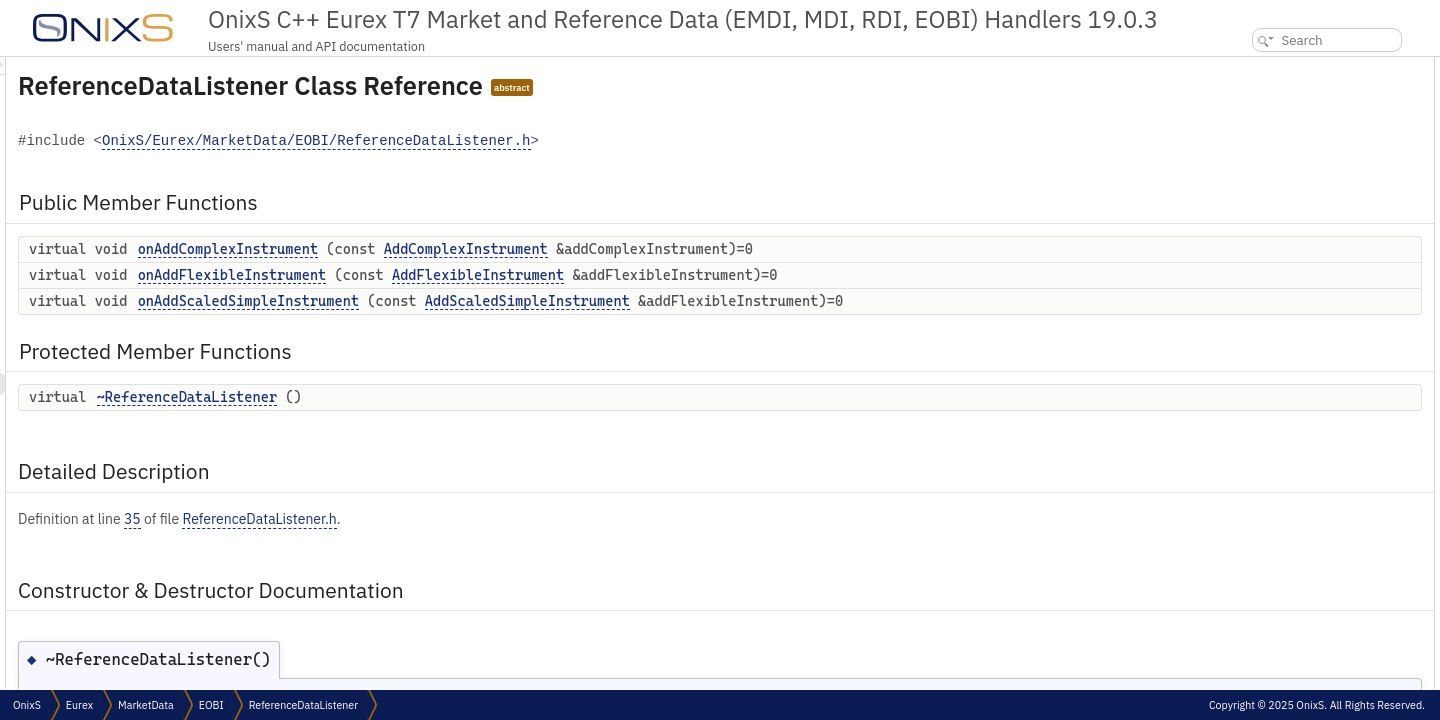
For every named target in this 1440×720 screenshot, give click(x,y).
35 (382, 519)
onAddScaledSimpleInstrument (498, 301)
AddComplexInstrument (716, 249)
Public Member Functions (1288, 67)
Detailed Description (1274, 199)
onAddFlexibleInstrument (482, 275)
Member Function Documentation (1307, 265)
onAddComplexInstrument (478, 249)
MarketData (146, 705)
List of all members (1268, 353)
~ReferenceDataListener (437, 397)
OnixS (27, 705)
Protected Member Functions (1298, 155)
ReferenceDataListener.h (509, 519)
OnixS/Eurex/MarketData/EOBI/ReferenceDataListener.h (566, 141)
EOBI (211, 705)
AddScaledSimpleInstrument (777, 301)
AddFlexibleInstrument (728, 275)
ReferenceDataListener (303, 705)
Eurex (79, 705)
